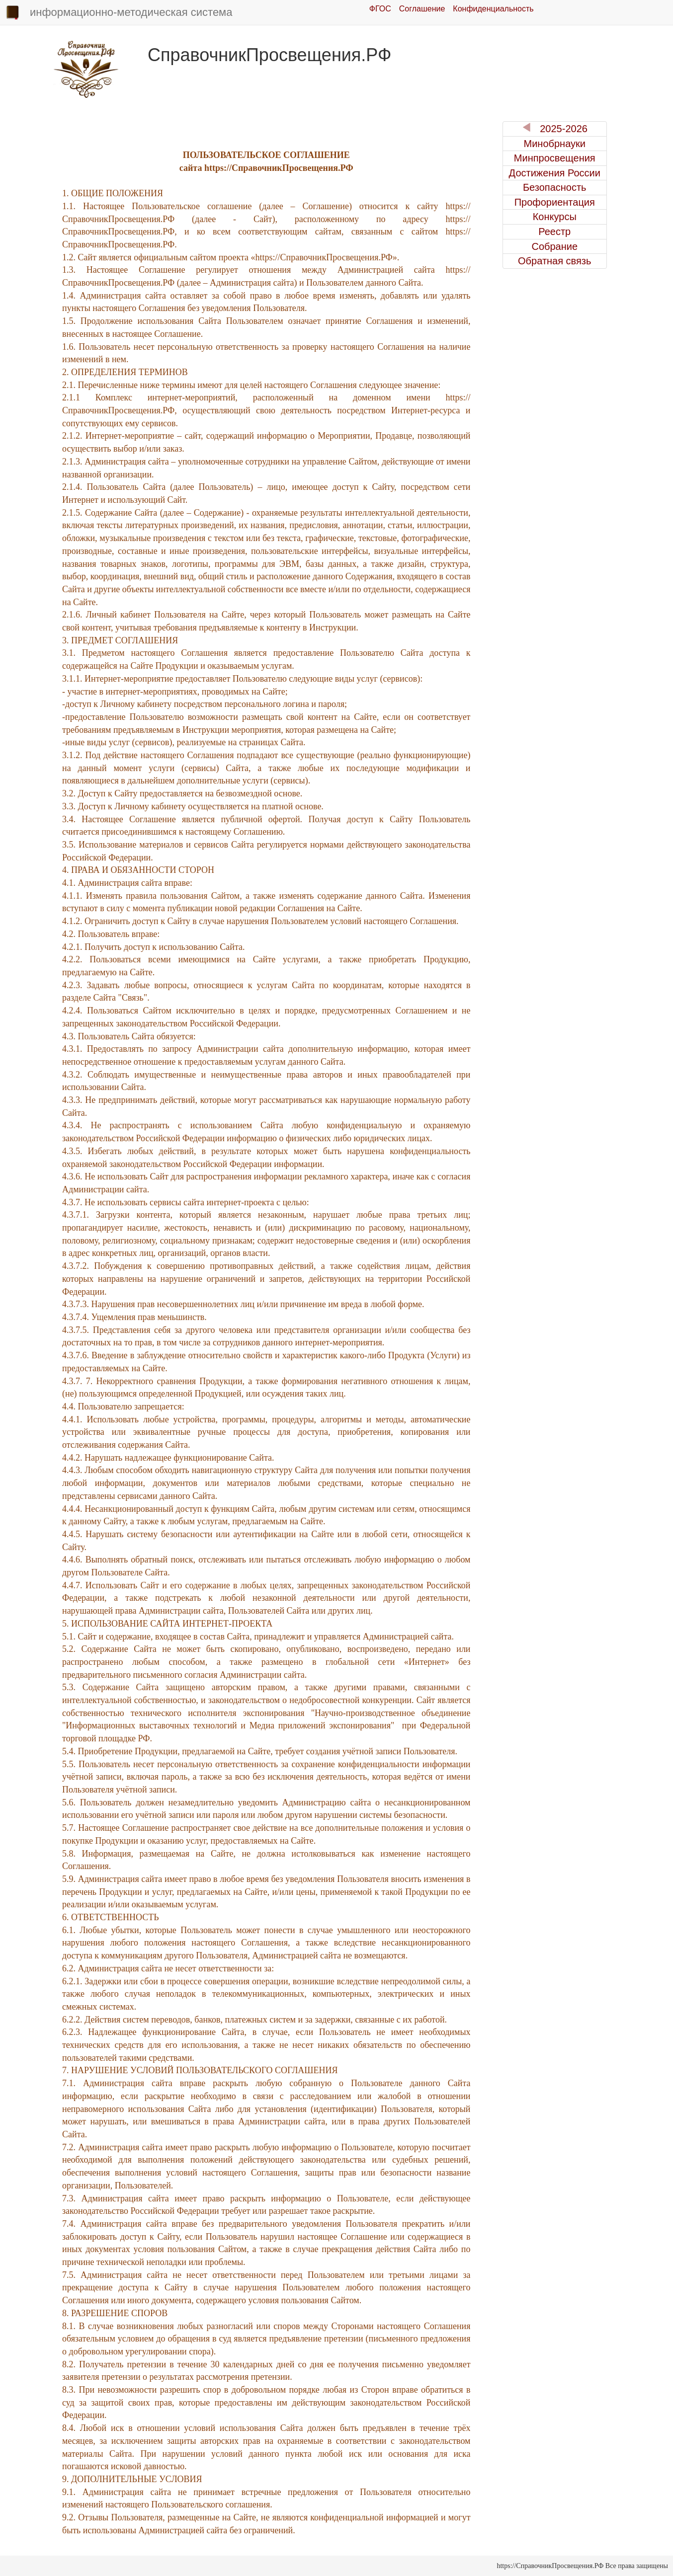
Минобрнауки (555, 143)
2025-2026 (555, 128)
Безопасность (555, 187)
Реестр (554, 231)
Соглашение (422, 8)
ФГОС (380, 8)
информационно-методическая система (118, 12)
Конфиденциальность (493, 8)
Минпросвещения (554, 158)
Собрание (554, 246)
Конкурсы (555, 216)
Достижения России (554, 172)
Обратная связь (554, 260)
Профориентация (554, 202)
